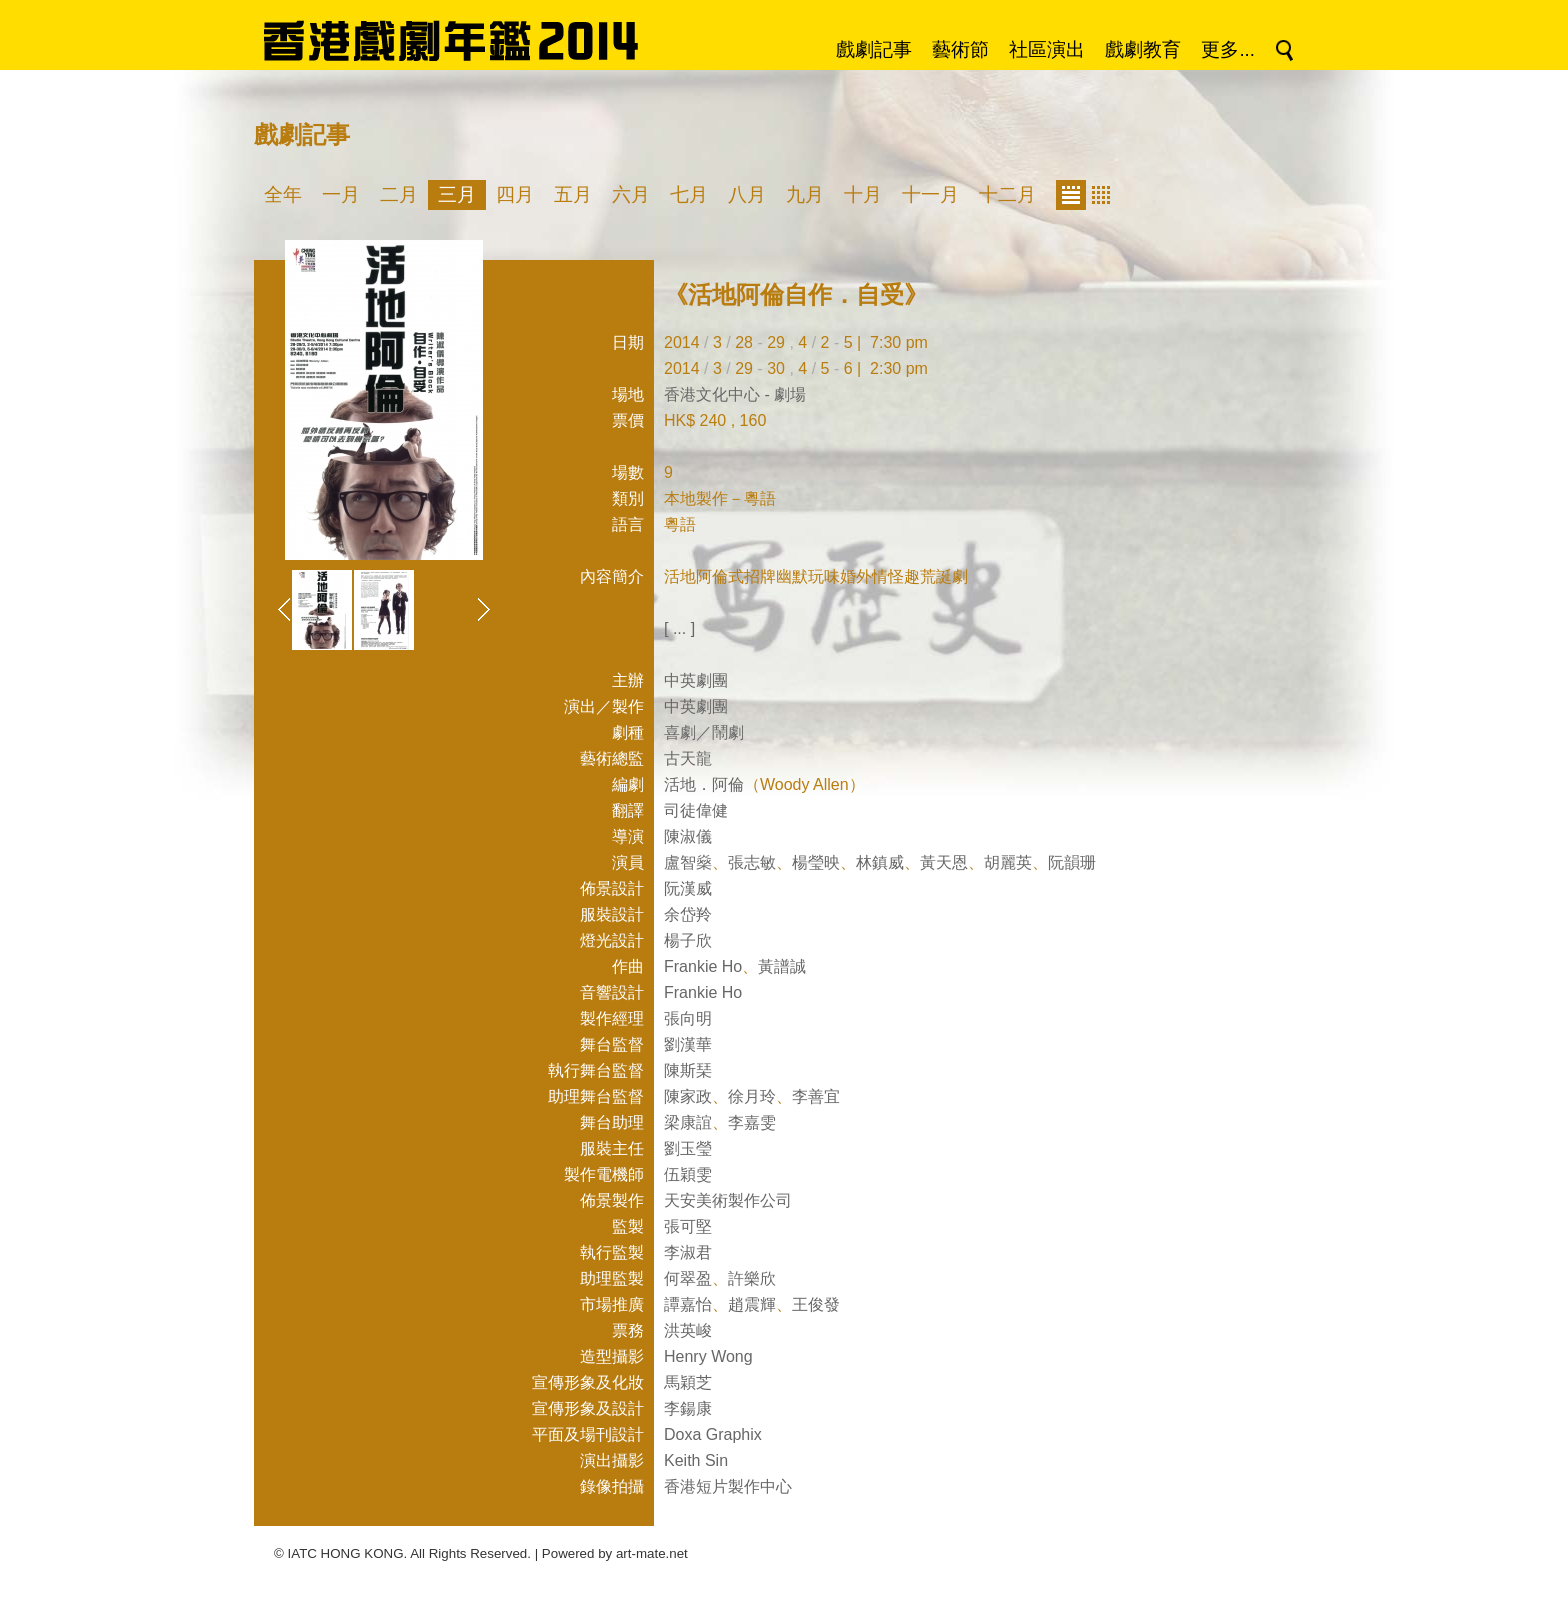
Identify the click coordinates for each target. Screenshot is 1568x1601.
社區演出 (1047, 49)
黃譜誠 (782, 966)
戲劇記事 (874, 49)
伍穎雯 (688, 1174)
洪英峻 (688, 1330)
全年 (283, 194)
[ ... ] (679, 628)
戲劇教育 (1143, 49)
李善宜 (816, 1096)
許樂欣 (752, 1278)
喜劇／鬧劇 (704, 732)
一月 (341, 194)
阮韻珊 (1072, 862)
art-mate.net (652, 1553)
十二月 (1007, 194)
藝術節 (960, 49)
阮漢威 (688, 888)
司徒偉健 (696, 810)
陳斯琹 (688, 1070)
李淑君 (688, 1252)
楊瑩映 (816, 862)
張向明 (688, 1018)
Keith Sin (696, 1460)
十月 (863, 194)
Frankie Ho (703, 966)
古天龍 (688, 758)
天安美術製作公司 (728, 1200)
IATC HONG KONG (346, 1553)
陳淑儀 (688, 836)
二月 (399, 194)
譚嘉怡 (688, 1304)
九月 (805, 194)
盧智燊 (688, 862)
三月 (457, 194)
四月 (515, 194)
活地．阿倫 (704, 784)
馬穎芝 (688, 1382)
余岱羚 (688, 914)
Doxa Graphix (713, 1434)
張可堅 (688, 1226)
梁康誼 (688, 1122)
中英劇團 (696, 680)
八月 (747, 194)
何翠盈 (688, 1278)
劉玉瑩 (688, 1148)
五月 (573, 194)
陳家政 (688, 1096)
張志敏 (752, 862)
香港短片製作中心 (728, 1486)
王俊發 (816, 1304)
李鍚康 (688, 1408)
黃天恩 (944, 862)
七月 (689, 194)
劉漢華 (688, 1044)
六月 (631, 194)
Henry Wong (708, 1356)
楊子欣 (688, 940)
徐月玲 (752, 1096)
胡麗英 (1008, 862)
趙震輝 (752, 1304)
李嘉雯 (752, 1122)
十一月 (930, 194)
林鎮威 (880, 862)
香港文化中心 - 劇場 (735, 394)
